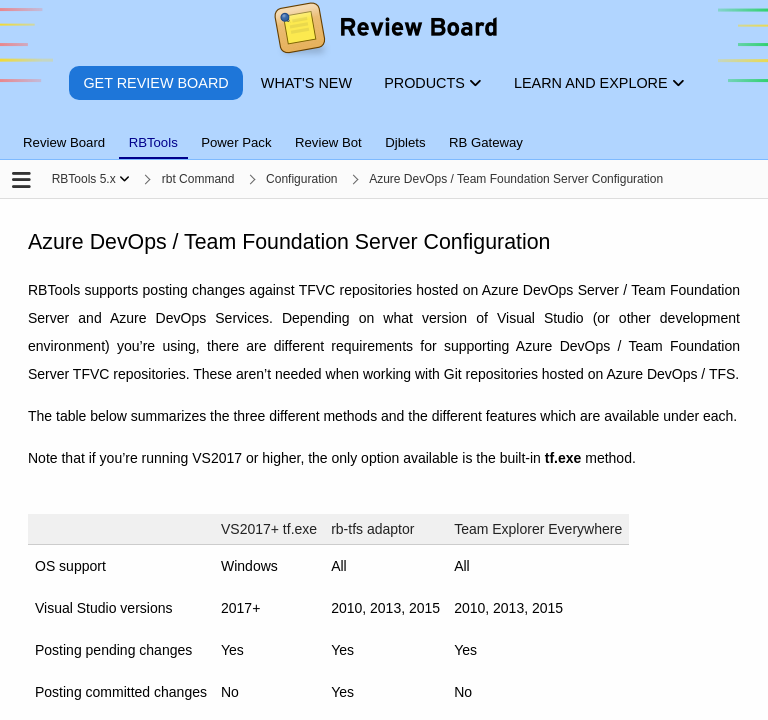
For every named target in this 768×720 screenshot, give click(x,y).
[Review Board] (384, 32)
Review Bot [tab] (328, 142)
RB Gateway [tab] (486, 142)
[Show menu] (124, 179)
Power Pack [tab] (236, 142)
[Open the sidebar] (21, 181)
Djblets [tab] (405, 142)
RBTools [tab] (153, 142)
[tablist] (384, 131)
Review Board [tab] (64, 142)
